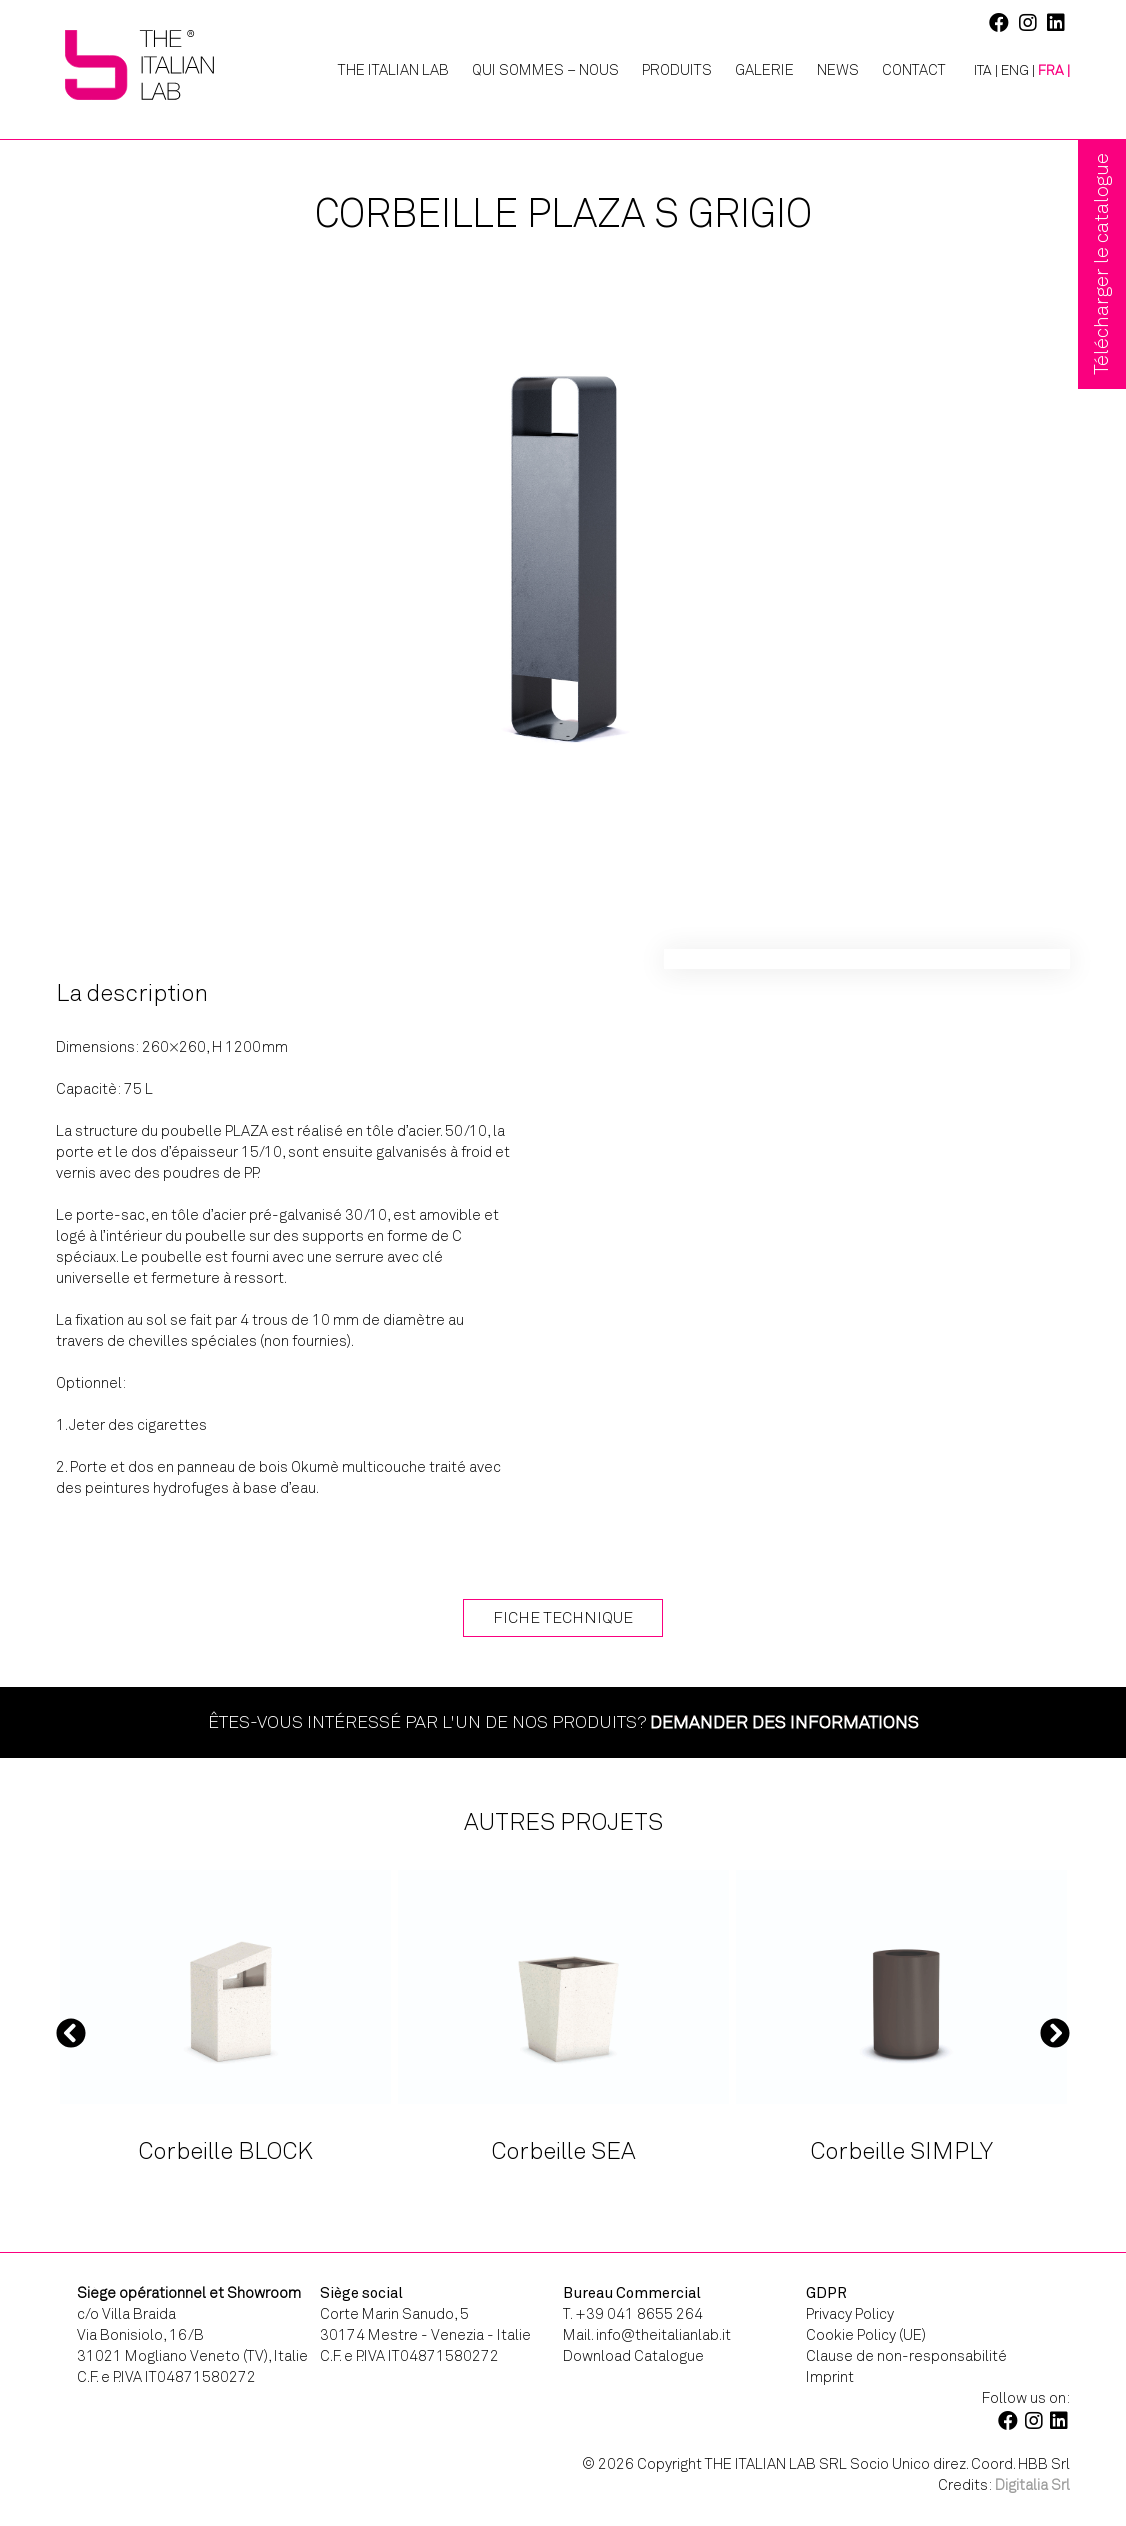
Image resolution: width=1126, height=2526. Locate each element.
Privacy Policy (850, 2314)
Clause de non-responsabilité (906, 2356)
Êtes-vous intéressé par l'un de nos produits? (563, 1722)
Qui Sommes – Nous (545, 70)
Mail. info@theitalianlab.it (647, 2335)
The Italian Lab (393, 70)
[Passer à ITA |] (978, 71)
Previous (71, 2032)
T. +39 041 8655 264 (633, 2314)
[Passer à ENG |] (1018, 71)
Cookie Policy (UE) (866, 2335)
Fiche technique (563, 1617)
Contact (914, 70)
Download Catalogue (633, 2356)
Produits (677, 70)
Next (1055, 2032)
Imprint (830, 2377)
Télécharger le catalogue (1101, 264)
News (838, 70)
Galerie (764, 70)
